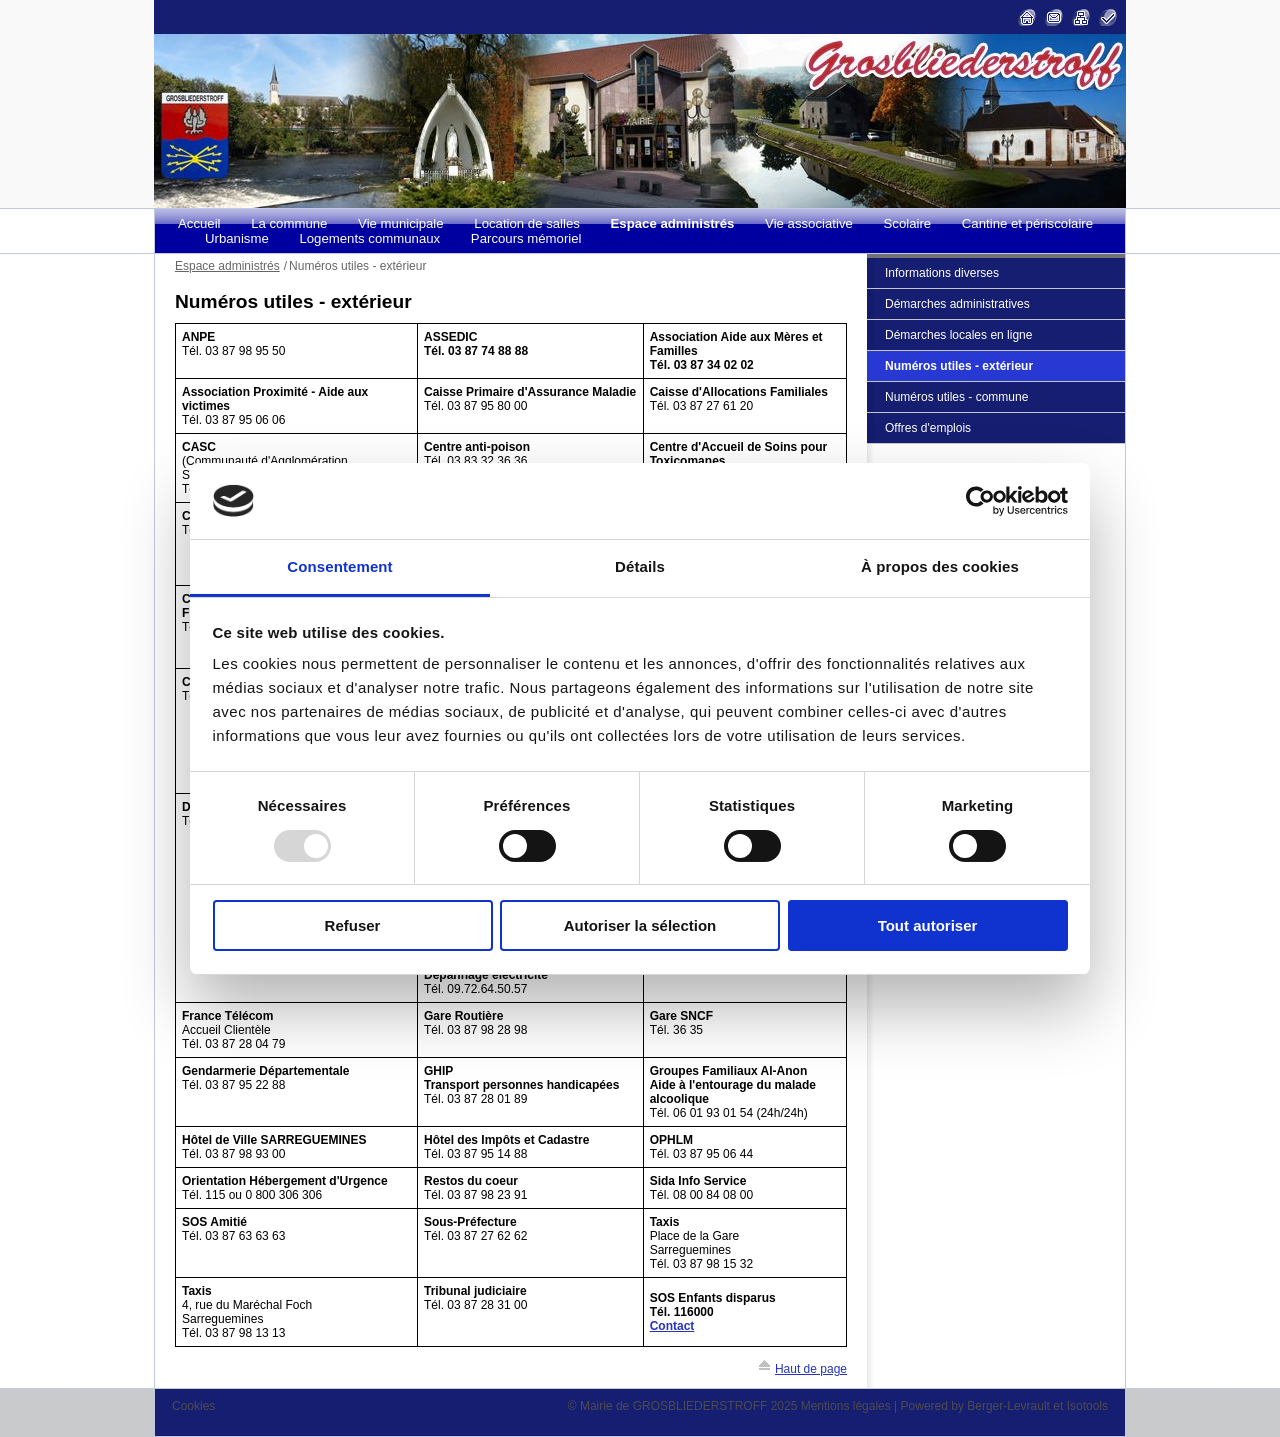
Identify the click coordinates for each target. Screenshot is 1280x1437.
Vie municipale (401, 223)
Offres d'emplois (928, 428)
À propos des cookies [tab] (940, 566)
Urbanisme (237, 238)
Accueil (199, 223)
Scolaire (908, 223)
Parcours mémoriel (526, 238)
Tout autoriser (928, 925)
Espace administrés (673, 223)
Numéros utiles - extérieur (959, 366)
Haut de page (811, 1369)
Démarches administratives (957, 304)
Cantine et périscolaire (1027, 223)
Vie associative (809, 223)
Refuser (353, 925)
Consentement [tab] (339, 566)
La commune (289, 223)
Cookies (193, 1406)
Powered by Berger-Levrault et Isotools (1004, 1406)
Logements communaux (369, 238)
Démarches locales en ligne (958, 335)
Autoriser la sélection (640, 925)
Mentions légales (846, 1406)
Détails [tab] (640, 566)
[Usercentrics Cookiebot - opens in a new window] (980, 501)
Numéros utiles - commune (956, 397)
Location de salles (527, 223)
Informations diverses (942, 273)
